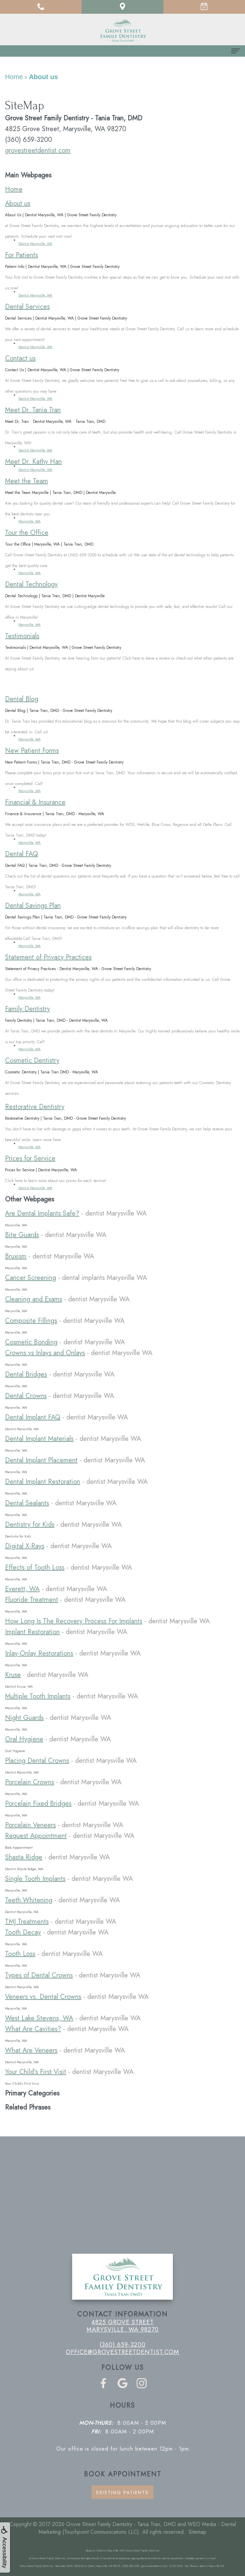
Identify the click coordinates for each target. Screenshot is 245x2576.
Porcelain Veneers (30, 1825)
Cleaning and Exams (33, 1299)
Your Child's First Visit (35, 2072)
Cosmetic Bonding (31, 1342)
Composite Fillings (31, 1321)
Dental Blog (21, 699)
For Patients (21, 255)
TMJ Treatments (27, 1921)
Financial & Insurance (35, 802)
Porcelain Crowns (29, 1782)
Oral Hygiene (24, 1739)
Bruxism (16, 1256)
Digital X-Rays (24, 1546)
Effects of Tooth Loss (34, 1567)
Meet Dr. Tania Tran (33, 410)
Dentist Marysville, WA (35, 243)
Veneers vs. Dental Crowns (43, 1997)
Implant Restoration (32, 1632)
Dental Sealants (27, 1503)
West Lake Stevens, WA (39, 2018)
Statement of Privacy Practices (48, 957)
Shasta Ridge (23, 1857)
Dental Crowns (26, 1396)
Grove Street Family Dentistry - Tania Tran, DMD (121, 2524)
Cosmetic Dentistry (32, 1060)
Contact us (20, 358)
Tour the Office (26, 533)
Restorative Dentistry (34, 1107)
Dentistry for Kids (29, 1524)
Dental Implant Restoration (42, 1482)
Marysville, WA (29, 521)
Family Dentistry (27, 1009)
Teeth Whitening (28, 1900)
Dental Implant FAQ (32, 1417)
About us (17, 203)
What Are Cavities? (33, 2029)
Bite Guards (22, 1235)
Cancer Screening (30, 1278)
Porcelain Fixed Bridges (38, 1803)
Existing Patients (122, 2492)
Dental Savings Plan (33, 905)
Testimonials (22, 636)
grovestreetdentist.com (37, 150)
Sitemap (197, 2532)
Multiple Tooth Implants (37, 1696)
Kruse (13, 1675)
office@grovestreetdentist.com (122, 2352)
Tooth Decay (23, 1932)
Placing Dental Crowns (37, 1761)
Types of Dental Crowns (39, 1975)
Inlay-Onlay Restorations (39, 1653)
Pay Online (38, 683)
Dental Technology (31, 584)
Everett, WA (22, 1589)
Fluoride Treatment (31, 1600)
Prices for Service (30, 1158)
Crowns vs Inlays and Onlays (45, 1353)
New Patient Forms (32, 750)
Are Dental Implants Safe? (42, 1213)
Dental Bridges (26, 1374)
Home (13, 189)
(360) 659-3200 (123, 2344)
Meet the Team (26, 481)
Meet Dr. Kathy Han (33, 461)
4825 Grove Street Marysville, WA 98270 (123, 2326)
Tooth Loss (20, 1954)
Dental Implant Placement (41, 1460)
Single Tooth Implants (35, 1879)
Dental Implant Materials (39, 1439)
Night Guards (24, 1718)
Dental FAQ (21, 854)
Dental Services (27, 307)
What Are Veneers (31, 2050)
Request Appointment (36, 1836)
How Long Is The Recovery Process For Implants (73, 1621)
